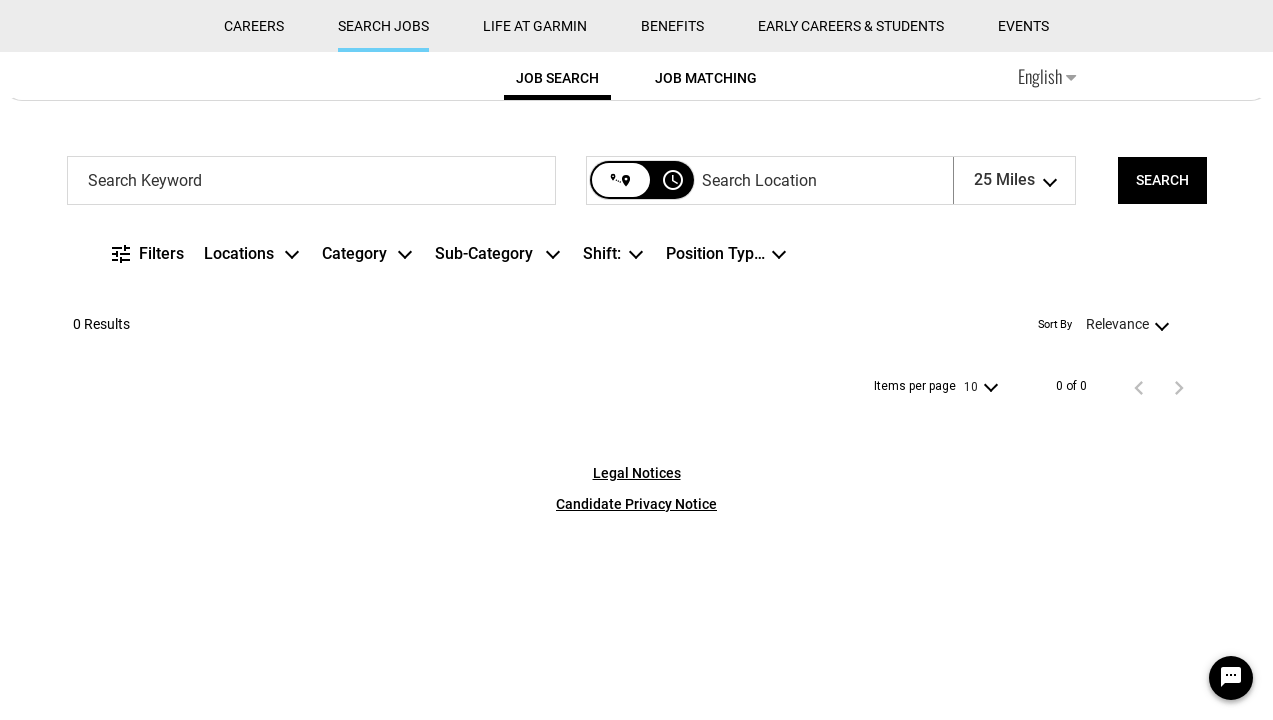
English (1047, 76)
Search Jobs (383, 26)
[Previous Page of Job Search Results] (1139, 387)
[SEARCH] (1162, 180)
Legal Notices (637, 473)
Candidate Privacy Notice (636, 504)
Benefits (672, 26)
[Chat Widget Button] (1231, 678)
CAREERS (254, 26)
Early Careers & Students (851, 26)
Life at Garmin (535, 26)
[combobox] (312, 180)
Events (1023, 26)
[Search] (1162, 180)
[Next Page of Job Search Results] (1179, 387)
